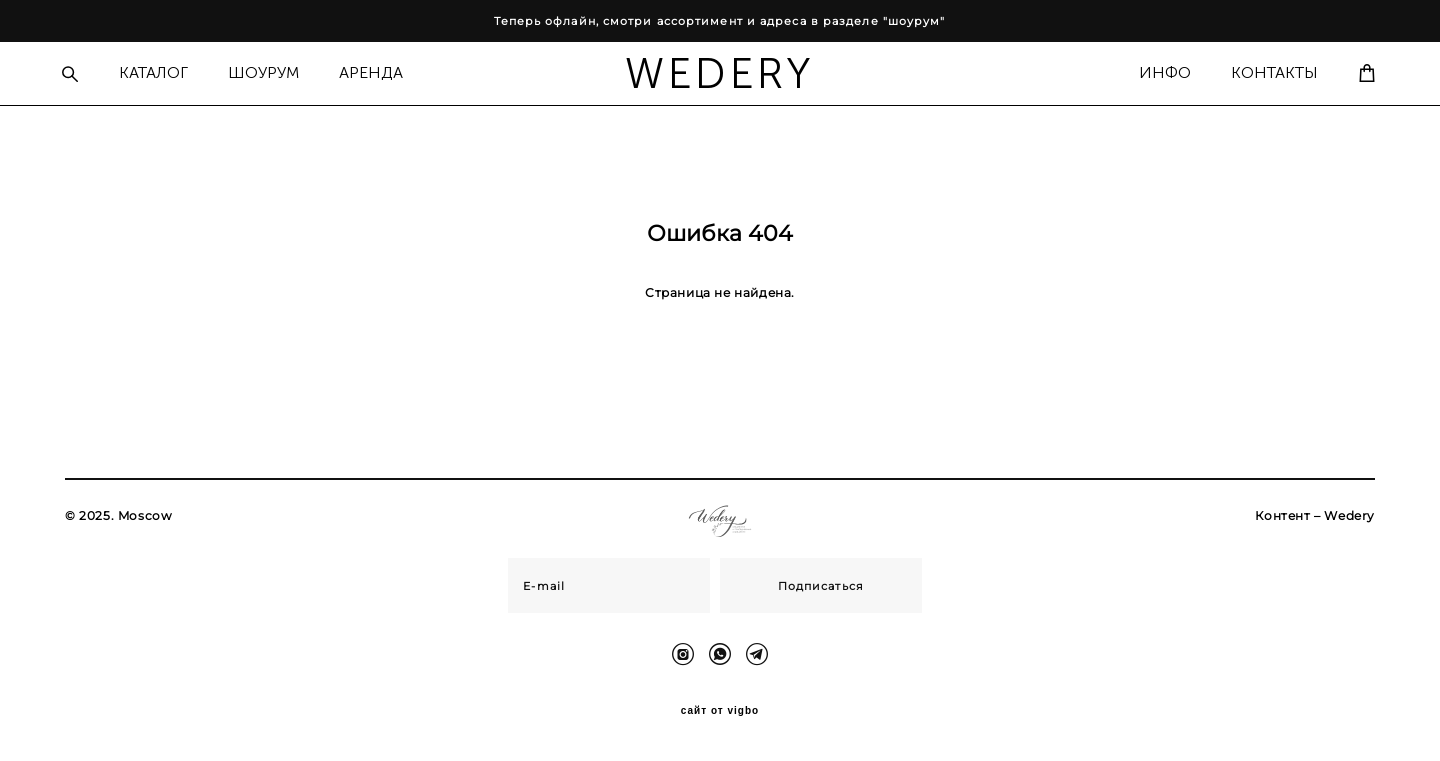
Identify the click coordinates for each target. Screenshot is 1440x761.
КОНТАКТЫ (1266, 72)
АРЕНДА (379, 72)
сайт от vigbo (720, 713)
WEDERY (720, 73)
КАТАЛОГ (161, 72)
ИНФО (1157, 72)
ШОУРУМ (271, 72)
